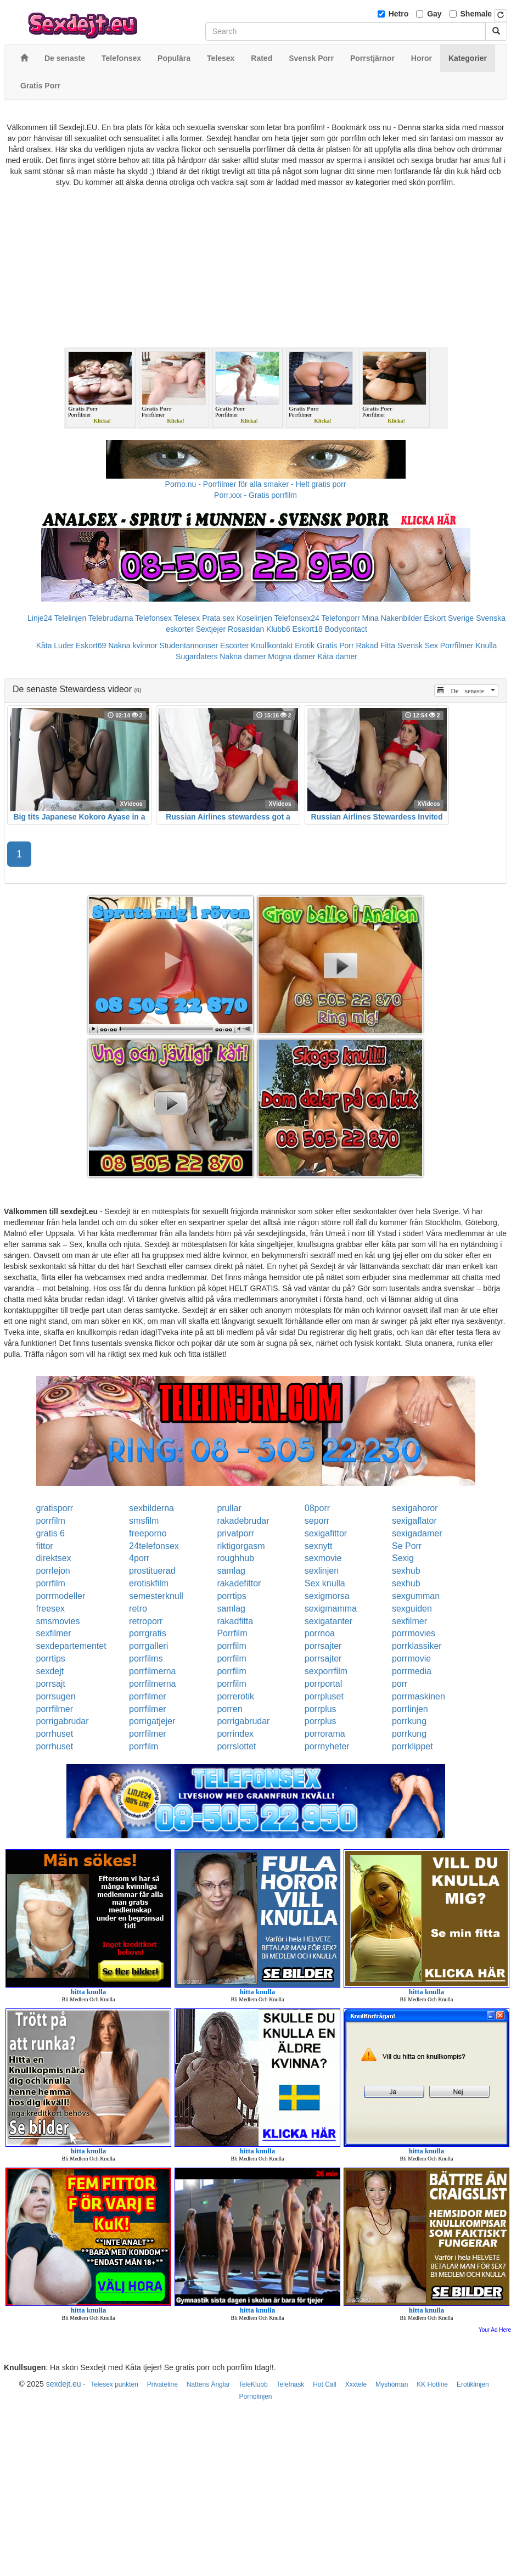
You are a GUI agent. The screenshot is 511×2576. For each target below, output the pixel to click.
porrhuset (55, 1733)
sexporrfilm (326, 1671)
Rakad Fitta (376, 645)
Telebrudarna (110, 618)
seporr (317, 1520)
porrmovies (413, 1633)
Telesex (187, 618)
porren (229, 1709)
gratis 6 (50, 1533)
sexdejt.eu (63, 2383)
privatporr (235, 1533)
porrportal (323, 1683)
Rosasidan (246, 629)
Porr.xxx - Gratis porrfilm (255, 495)
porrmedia (411, 1671)
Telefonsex (153, 618)
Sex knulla (325, 1583)
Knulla (486, 645)
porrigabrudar (62, 1721)
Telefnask (291, 2384)
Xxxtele (356, 2384)
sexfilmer (409, 1621)
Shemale (476, 13)
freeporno (148, 1533)
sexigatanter (328, 1621)
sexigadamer (417, 1533)
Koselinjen (254, 618)
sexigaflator (414, 1520)
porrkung (409, 1721)
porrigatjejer (152, 1721)
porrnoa (320, 1633)
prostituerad (152, 1570)
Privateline (162, 2384)
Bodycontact (346, 629)
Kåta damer (337, 656)
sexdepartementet (71, 1646)
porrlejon (53, 1570)
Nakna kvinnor (133, 645)
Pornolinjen (255, 2396)
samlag (231, 1570)
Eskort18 (308, 629)
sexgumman (416, 1596)
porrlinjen (410, 1709)
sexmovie (323, 1558)
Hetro (399, 13)
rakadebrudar (243, 1520)
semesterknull (156, 1596)
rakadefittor (239, 1583)
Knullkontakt (272, 645)
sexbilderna (151, 1508)
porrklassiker (417, 1646)
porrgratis (147, 1633)
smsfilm (144, 1520)
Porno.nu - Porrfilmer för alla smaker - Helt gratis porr (255, 484)
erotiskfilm (149, 1583)
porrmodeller (61, 1596)
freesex (50, 1608)
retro (138, 1608)
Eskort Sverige (449, 618)
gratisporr (55, 1508)
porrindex (235, 1733)
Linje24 (39, 618)
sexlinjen (322, 1570)
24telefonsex (154, 1546)
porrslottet (236, 1746)
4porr (139, 1558)
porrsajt (50, 1683)
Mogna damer (291, 656)
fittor (44, 1546)
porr (399, 1683)
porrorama (325, 1733)
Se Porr (407, 1546)
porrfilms (145, 1658)
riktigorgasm (241, 1546)
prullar (229, 1508)
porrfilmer (147, 1696)
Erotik (305, 645)
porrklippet (412, 1746)
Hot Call (324, 2384)
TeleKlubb (253, 2384)
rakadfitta (235, 1621)
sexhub (406, 1570)
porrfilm (50, 1520)
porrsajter (323, 1646)
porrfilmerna (152, 1671)
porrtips (231, 1596)
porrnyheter (327, 1746)
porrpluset (324, 1696)
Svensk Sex (417, 645)
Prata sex (218, 618)
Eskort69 (91, 645)
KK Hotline (432, 2384)
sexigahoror (415, 1508)
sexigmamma (331, 1608)
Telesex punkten (114, 2384)
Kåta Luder (55, 645)
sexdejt (50, 1671)
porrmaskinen (418, 1696)
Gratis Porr (335, 645)
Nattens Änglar (208, 2384)
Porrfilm (232, 1633)
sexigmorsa (327, 1596)
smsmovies (58, 1621)
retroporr (145, 1621)
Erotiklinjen (473, 2384)
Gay (434, 13)
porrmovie (411, 1658)
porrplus (320, 1709)
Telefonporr (341, 618)
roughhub (235, 1558)
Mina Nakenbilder (392, 618)
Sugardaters (196, 656)
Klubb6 (278, 629)
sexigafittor (326, 1533)
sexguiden (412, 1608)
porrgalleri (148, 1646)
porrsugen (56, 1696)
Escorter (234, 645)
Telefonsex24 (296, 618)
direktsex (53, 1558)
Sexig (403, 1558)
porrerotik (235, 1696)
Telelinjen (70, 618)
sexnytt (319, 1546)
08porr (317, 1508)
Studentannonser (189, 645)
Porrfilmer (457, 645)
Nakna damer (243, 656)
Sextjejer (211, 629)
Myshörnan (391, 2384)
